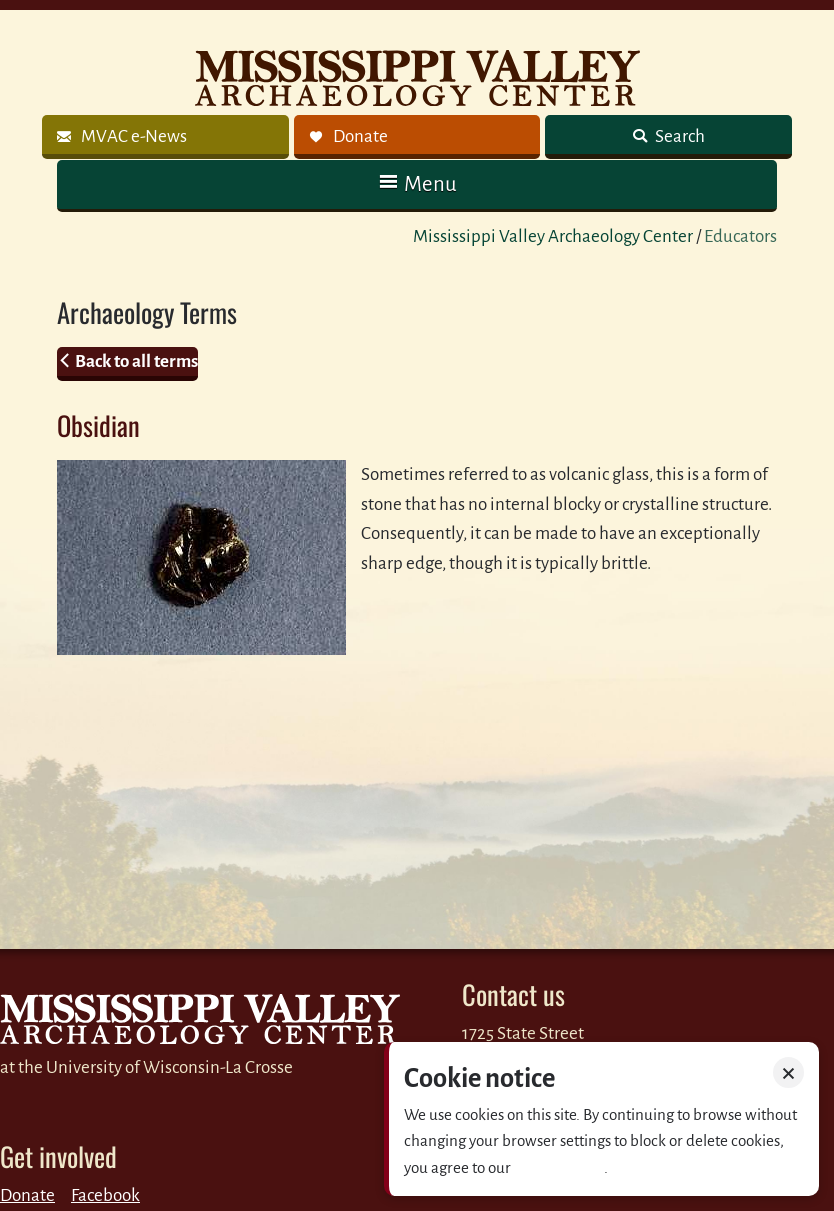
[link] (165, 137)
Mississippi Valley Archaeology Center (553, 236)
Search (678, 136)
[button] (417, 184)
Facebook (105, 1195)
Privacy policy (559, 1167)
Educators (740, 236)
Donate (27, 1195)
